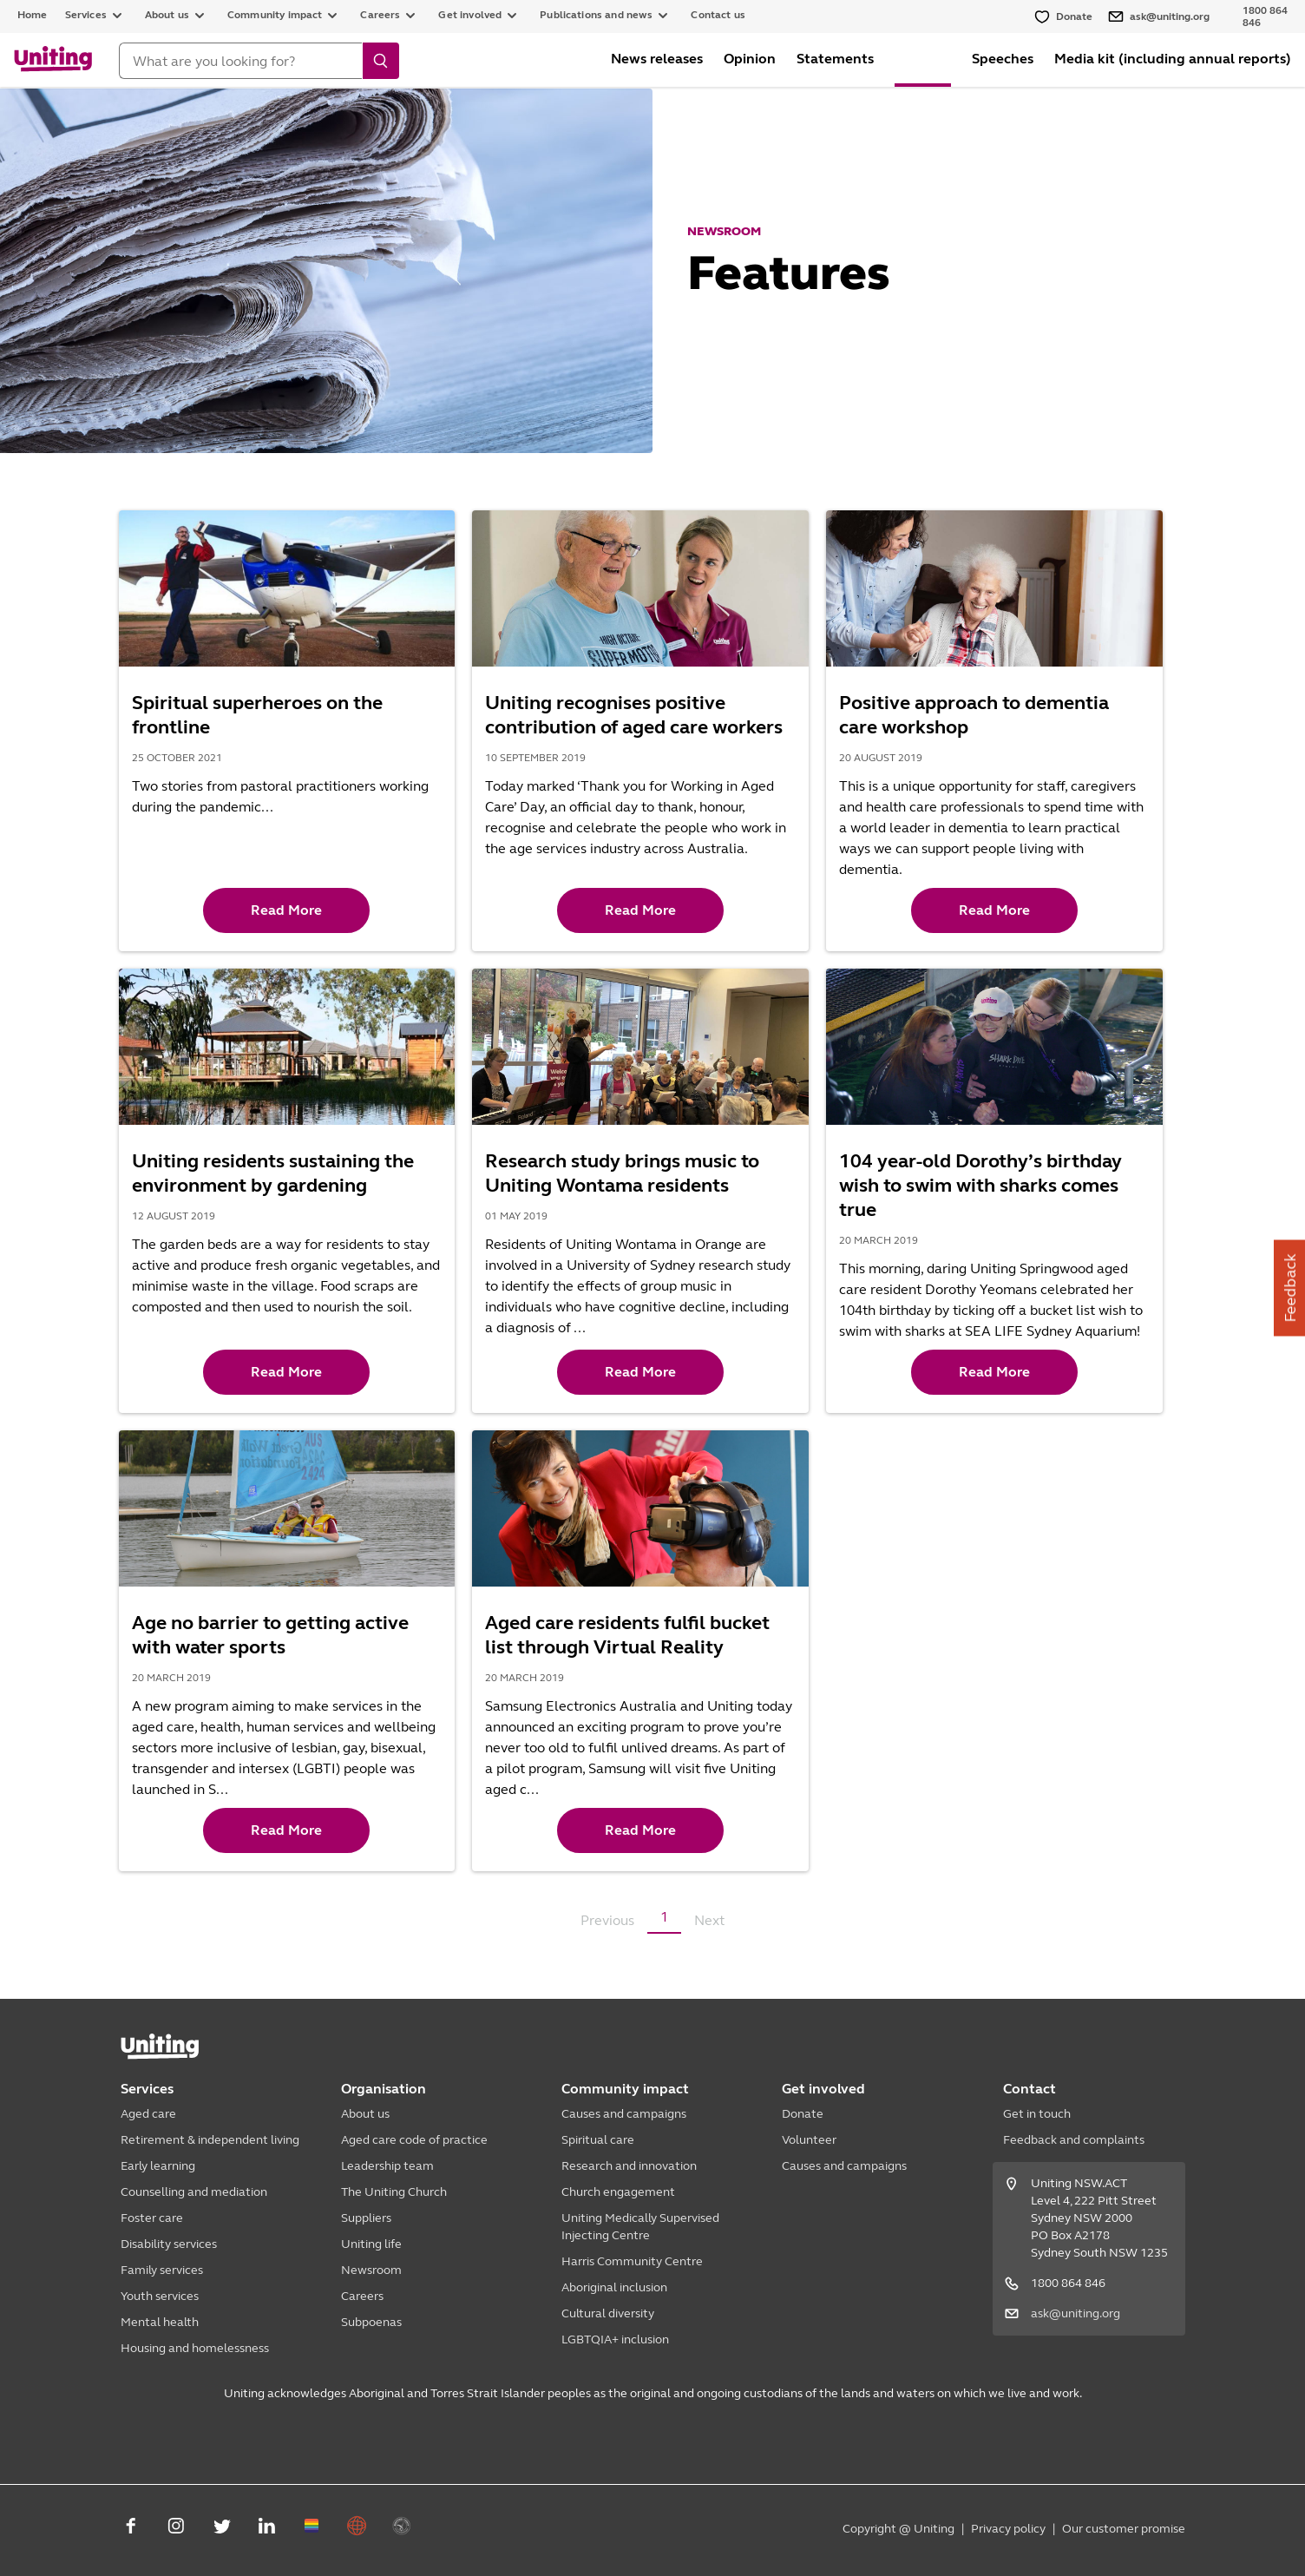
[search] (381, 61)
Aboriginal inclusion (614, 2287)
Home (32, 15)
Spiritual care (597, 2139)
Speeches (1002, 58)
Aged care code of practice (414, 2139)
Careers (362, 2296)
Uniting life (371, 2244)
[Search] (240, 61)
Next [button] (709, 1920)
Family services (162, 2270)
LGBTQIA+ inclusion (615, 2339)
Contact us (718, 15)
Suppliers (366, 2218)
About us (365, 2113)
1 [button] (664, 1917)
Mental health (160, 2322)
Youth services (160, 2296)
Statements (835, 58)
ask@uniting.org (1075, 2313)
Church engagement (618, 2192)
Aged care (148, 2113)
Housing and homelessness (195, 2348)
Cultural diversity (607, 2313)
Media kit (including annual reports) (1172, 58)
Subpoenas (371, 2322)
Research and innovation (629, 2166)
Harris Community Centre (632, 2261)
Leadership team (387, 2166)
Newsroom (371, 2270)
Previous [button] (607, 1920)
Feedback (1290, 1288)
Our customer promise (1123, 2528)
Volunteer (809, 2139)
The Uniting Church (394, 2192)
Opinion (750, 58)
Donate (802, 2113)
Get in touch (1037, 2113)
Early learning (158, 2166)
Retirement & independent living (210, 2139)
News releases (657, 58)
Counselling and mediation (194, 2192)
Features (923, 58)
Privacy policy (1008, 2528)
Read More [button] (286, 910)
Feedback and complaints (1073, 2139)
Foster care (152, 2218)
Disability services (169, 2244)
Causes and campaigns (623, 2113)
